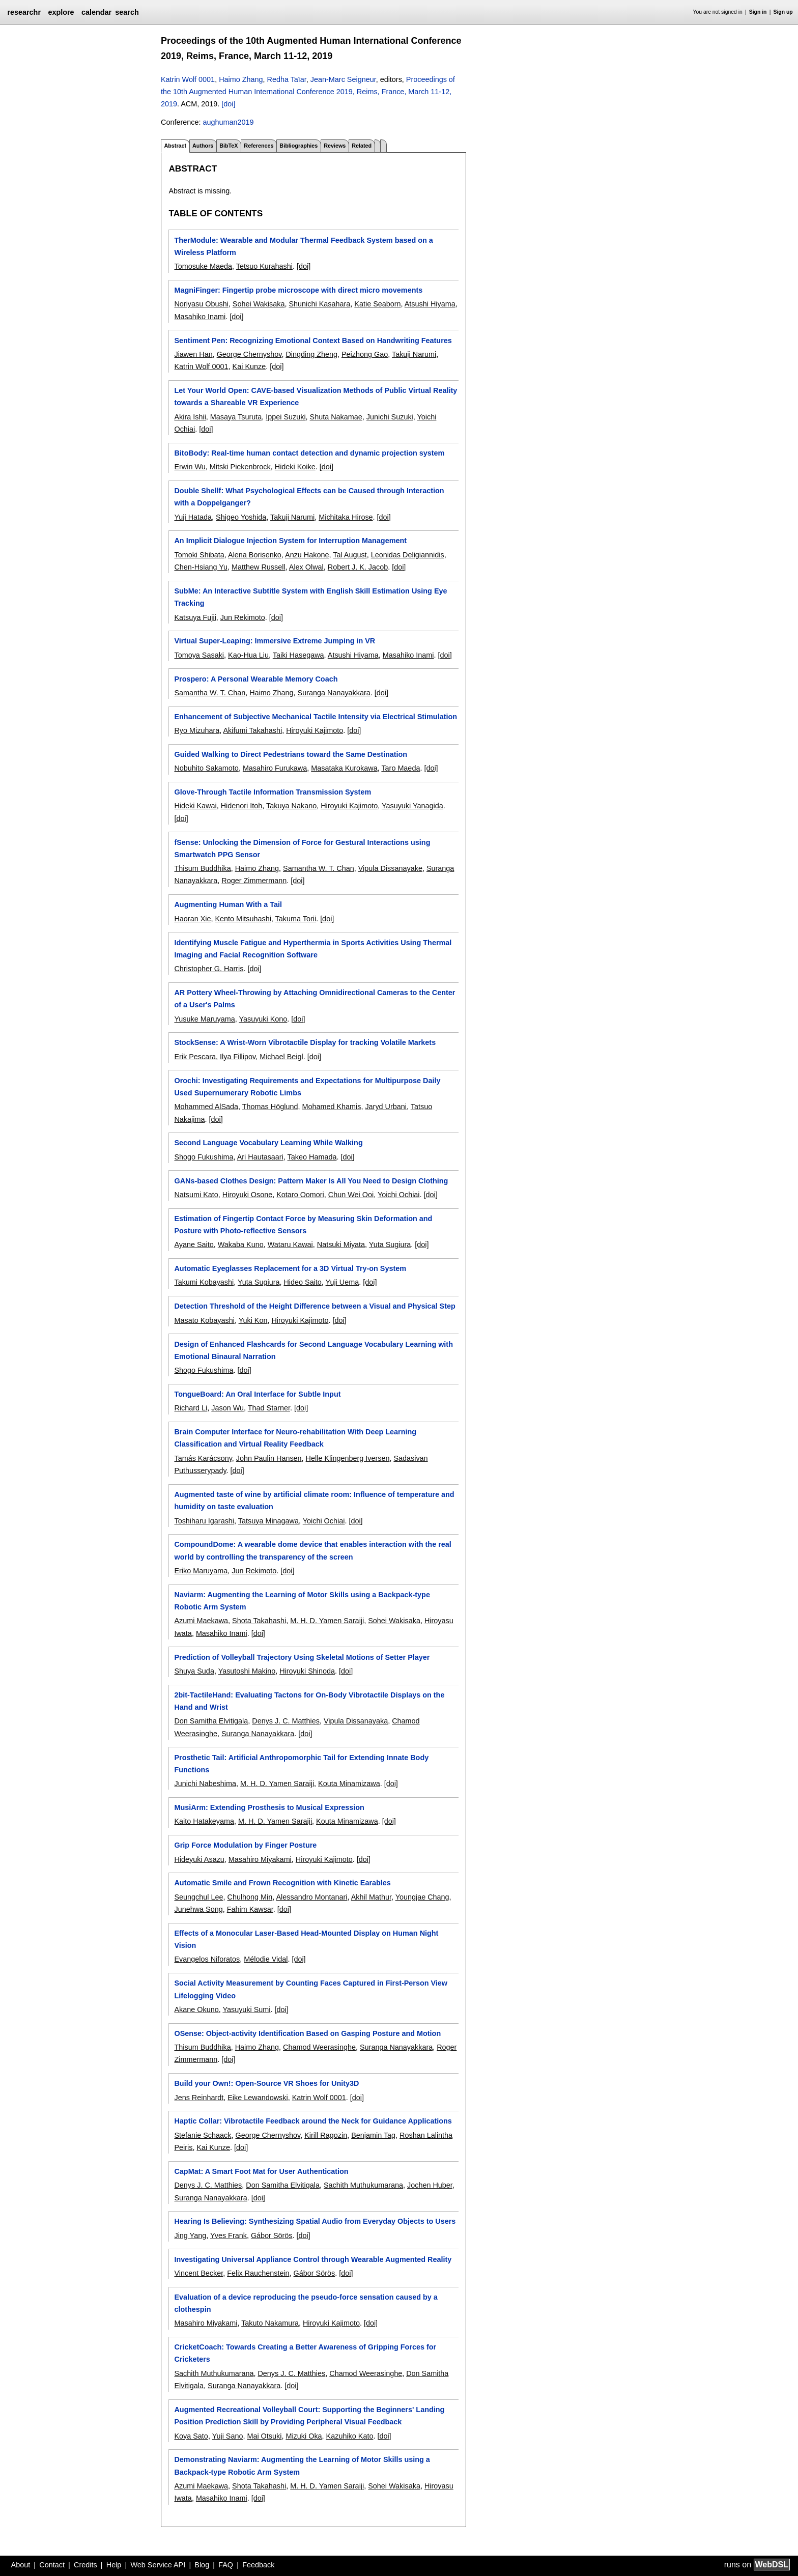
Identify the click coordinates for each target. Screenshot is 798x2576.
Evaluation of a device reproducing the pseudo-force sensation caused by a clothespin (305, 2303)
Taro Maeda (400, 768)
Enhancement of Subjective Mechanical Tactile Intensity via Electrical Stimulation (315, 717)
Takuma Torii (296, 919)
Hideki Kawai (195, 806)
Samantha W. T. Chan (209, 693)
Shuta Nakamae (336, 417)
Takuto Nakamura (270, 2323)
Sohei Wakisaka (259, 304)
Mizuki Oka (304, 2436)
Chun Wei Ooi (351, 1195)
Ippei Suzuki (285, 417)
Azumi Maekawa (201, 1621)
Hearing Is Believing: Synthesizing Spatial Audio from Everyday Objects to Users (314, 2221)
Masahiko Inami (199, 317)
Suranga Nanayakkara (334, 693)
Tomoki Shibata (199, 555)
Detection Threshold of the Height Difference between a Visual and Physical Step (314, 1306)
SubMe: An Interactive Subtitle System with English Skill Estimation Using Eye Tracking (310, 597)
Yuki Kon (253, 1320)
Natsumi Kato (196, 1195)
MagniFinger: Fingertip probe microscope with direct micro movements (298, 290)
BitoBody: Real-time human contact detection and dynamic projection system (309, 453)
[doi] (228, 104)
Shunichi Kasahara (320, 304)
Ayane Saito (193, 1244)
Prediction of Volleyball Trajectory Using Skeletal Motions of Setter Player (302, 1657)
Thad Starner (269, 1408)
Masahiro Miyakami (260, 1859)
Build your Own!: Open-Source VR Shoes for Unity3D (266, 2083)
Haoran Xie (192, 919)
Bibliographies (298, 146)
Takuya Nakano (291, 806)
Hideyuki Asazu (199, 1859)
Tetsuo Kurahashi (264, 266)
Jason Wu (227, 1408)
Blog (201, 2565)
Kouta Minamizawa (349, 1783)
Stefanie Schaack (202, 2135)
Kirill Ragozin (325, 2135)
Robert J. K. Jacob (358, 567)
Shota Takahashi (259, 1621)
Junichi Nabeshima (205, 1783)
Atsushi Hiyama (430, 304)
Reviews (335, 146)
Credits (85, 2565)
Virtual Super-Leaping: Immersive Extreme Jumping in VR (274, 641)
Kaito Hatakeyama (204, 1821)
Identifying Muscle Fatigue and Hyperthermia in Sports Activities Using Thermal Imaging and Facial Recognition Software (312, 949)
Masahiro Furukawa (275, 768)
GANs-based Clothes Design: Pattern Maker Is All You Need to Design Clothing (311, 1181)
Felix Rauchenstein (258, 2273)
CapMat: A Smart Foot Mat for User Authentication (261, 2171)
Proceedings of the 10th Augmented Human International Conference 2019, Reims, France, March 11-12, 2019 (308, 91)
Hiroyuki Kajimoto (314, 730)
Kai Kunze (249, 366)
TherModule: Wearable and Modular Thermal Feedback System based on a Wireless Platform (303, 246)
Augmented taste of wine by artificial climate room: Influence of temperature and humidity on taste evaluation (314, 1500)
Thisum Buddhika (202, 868)
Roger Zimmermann (254, 880)
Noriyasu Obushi (201, 304)
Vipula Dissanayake (390, 868)
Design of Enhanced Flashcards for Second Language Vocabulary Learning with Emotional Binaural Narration (313, 1350)
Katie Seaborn (377, 304)
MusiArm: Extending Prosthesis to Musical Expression (269, 1807)
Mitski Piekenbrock (240, 467)
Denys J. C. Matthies (286, 1721)
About (21, 2565)
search (126, 12)
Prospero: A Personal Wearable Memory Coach (255, 679)
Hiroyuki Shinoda (307, 1671)
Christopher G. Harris (208, 969)
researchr (24, 12)
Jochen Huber (429, 2185)
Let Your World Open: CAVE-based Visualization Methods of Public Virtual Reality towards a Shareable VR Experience (315, 396)
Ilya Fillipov (237, 1057)
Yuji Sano (227, 2436)
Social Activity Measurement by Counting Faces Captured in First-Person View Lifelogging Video (310, 1989)
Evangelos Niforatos (207, 1959)
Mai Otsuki (264, 2436)
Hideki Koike (295, 467)
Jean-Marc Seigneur (343, 79)
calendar (96, 12)
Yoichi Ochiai (399, 1195)
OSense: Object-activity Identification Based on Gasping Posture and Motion (307, 2033)
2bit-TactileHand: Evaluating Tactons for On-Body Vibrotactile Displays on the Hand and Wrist (309, 1701)
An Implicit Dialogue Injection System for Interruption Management (290, 540)
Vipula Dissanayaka (356, 1721)
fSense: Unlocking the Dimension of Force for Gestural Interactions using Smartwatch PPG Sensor (302, 848)
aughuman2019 (228, 122)
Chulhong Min (250, 1897)
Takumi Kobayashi (204, 1282)
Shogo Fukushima (203, 1157)
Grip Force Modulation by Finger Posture (245, 1845)
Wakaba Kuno (241, 1244)
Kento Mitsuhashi (243, 919)
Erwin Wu (189, 467)
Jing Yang (190, 2235)
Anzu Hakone (307, 555)
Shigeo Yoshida (241, 517)
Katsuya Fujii (195, 617)
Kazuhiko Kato (350, 2436)
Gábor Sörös (272, 2235)
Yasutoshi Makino (247, 1671)
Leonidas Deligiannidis (407, 555)
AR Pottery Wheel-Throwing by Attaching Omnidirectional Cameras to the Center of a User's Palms (314, 998)
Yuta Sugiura (390, 1244)
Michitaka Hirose (346, 517)
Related (362, 146)
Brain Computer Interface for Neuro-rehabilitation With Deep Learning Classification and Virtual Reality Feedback (295, 1438)
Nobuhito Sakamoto (206, 768)
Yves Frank (228, 2235)
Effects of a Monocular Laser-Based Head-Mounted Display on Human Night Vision (306, 1939)
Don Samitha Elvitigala (211, 1721)
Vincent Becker (198, 2273)
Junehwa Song (198, 1909)
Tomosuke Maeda (203, 266)
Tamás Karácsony (203, 1458)
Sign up (783, 12)
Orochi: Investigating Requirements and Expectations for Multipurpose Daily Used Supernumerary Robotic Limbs (307, 1087)
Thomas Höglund (270, 1106)
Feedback (258, 2565)
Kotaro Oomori (300, 1195)
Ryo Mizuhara (196, 730)
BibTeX (228, 146)
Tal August (349, 555)
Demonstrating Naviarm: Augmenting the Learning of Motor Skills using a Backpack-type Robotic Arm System (302, 2465)
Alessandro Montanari (312, 1897)
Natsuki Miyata (341, 1244)
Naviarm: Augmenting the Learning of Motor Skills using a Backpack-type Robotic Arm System (302, 1601)
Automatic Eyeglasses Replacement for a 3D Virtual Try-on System (290, 1268)
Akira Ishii (190, 417)
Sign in (758, 12)
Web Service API (157, 2565)
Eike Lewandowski (257, 2097)
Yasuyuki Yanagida (412, 806)
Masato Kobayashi (204, 1320)
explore (61, 12)
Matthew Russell (259, 567)
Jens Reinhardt (198, 2097)
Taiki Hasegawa (298, 655)
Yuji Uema (342, 1282)
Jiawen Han (193, 354)
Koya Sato (191, 2436)
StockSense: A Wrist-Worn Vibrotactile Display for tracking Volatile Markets (305, 1042)
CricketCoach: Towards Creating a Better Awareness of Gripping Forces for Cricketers (305, 2353)
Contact (52, 2565)
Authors (202, 146)
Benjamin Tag (373, 2135)
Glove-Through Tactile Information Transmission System (272, 792)
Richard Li (190, 1408)
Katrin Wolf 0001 (188, 79)
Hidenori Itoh (242, 806)
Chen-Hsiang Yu (200, 567)
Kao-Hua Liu (248, 655)
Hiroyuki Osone (247, 1195)
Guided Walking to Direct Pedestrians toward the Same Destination (290, 754)
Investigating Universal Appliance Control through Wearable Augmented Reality (312, 2259)
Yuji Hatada (193, 517)
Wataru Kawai (290, 1244)
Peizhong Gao (364, 354)
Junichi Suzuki (389, 417)
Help (114, 2565)
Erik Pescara (195, 1057)
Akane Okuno (196, 2009)
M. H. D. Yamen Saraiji (327, 1621)
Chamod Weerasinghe (319, 2047)
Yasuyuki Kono (263, 1019)
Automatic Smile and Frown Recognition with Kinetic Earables (282, 1883)
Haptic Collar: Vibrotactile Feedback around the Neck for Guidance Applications (312, 2121)
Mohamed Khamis (331, 1106)
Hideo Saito (302, 1282)
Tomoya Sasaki (199, 655)
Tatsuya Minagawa (268, 1521)
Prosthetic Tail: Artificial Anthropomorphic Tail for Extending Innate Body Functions (301, 1763)
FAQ (225, 2565)
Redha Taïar (286, 79)
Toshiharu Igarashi (204, 1521)
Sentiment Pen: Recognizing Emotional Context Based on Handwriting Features (312, 340)
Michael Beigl (281, 1057)
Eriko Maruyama (200, 1571)
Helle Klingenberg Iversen (348, 1458)
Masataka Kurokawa (344, 768)
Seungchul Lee (198, 1897)
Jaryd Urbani (386, 1106)
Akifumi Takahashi (252, 730)
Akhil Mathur (371, 1897)
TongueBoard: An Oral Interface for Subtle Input (257, 1394)
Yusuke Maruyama (204, 1019)
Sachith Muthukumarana (363, 2185)
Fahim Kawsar (250, 1909)
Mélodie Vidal (266, 1959)
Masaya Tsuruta (236, 417)
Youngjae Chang (422, 1897)
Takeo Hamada (312, 1157)
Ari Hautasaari (260, 1157)
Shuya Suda (194, 1671)
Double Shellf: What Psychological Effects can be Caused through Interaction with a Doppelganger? (309, 497)
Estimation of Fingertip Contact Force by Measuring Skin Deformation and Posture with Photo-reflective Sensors (303, 1224)
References (258, 146)
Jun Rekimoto (242, 617)
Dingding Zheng (311, 354)
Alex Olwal (306, 567)
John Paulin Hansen (269, 1458)
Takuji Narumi (414, 354)
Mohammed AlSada (206, 1106)
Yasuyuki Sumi (246, 2009)
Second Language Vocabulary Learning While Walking (268, 1143)
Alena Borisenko (254, 555)
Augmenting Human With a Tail (227, 904)
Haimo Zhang (241, 79)
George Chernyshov (249, 354)
